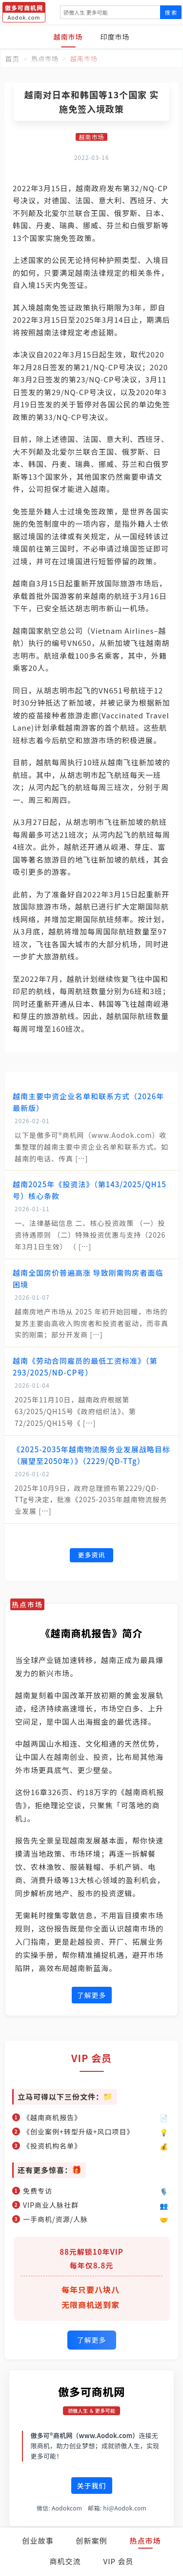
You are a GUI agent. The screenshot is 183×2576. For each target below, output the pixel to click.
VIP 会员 (118, 2561)
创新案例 (91, 2540)
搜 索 (171, 12)
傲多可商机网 (91, 2391)
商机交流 (65, 2561)
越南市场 (68, 37)
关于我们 (91, 2485)
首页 (12, 59)
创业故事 (37, 2540)
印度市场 (115, 37)
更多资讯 (91, 1554)
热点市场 (145, 2540)
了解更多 (91, 1995)
